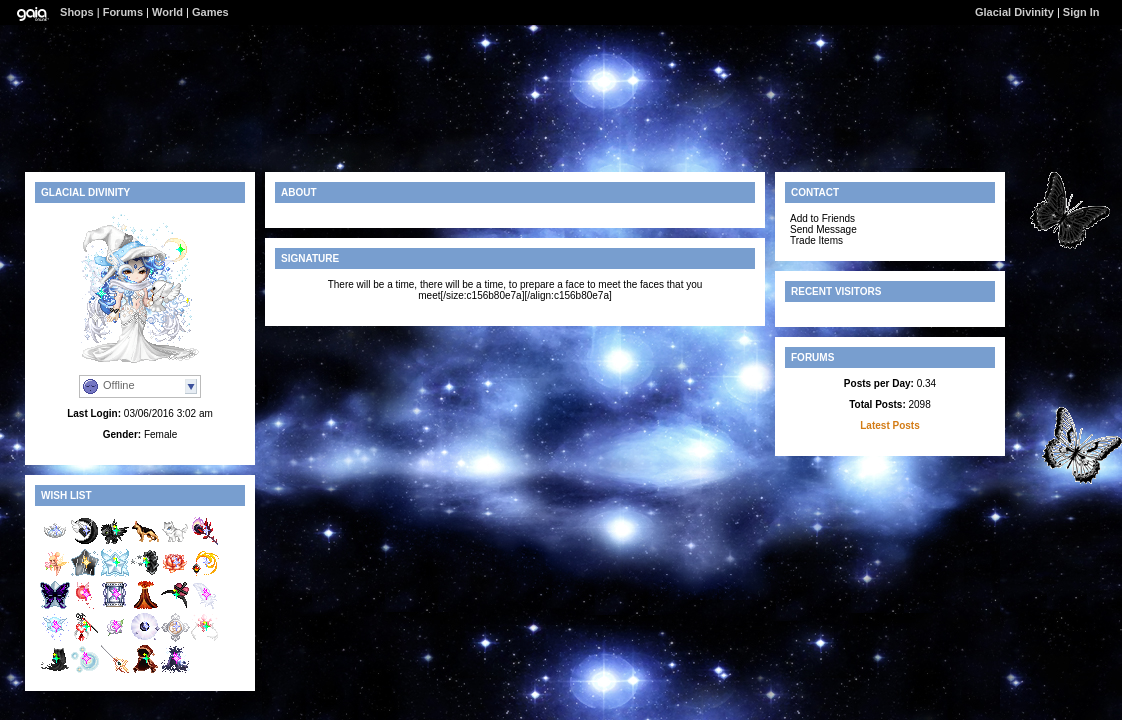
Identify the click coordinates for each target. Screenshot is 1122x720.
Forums (123, 12)
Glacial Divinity (1014, 12)
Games (210, 12)
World (167, 12)
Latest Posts (889, 425)
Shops (77, 12)
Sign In (1081, 12)
